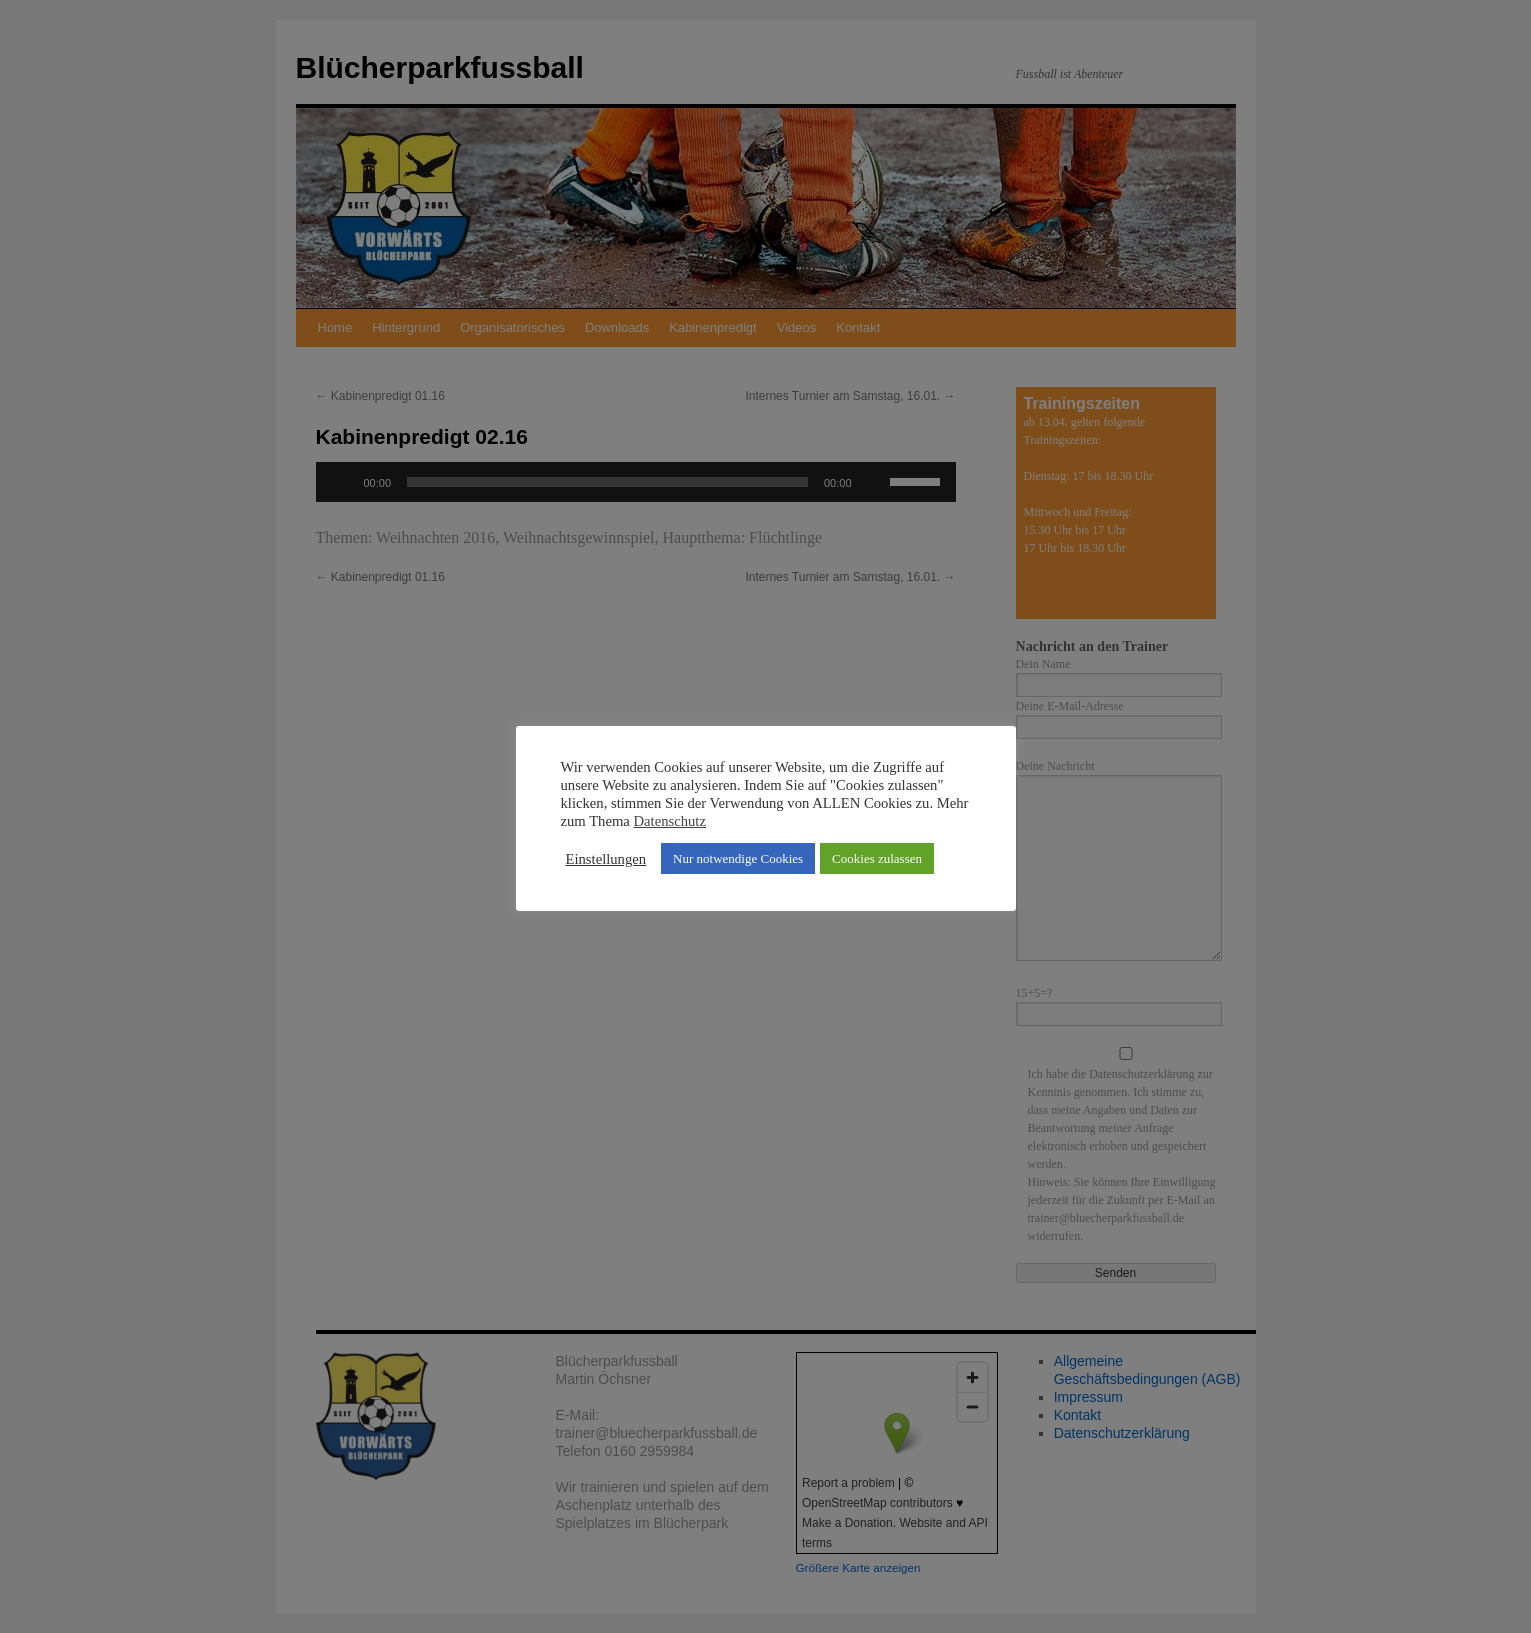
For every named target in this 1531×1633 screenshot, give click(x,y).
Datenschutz (670, 821)
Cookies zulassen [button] (877, 858)
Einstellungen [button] (606, 859)
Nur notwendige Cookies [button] (738, 858)
